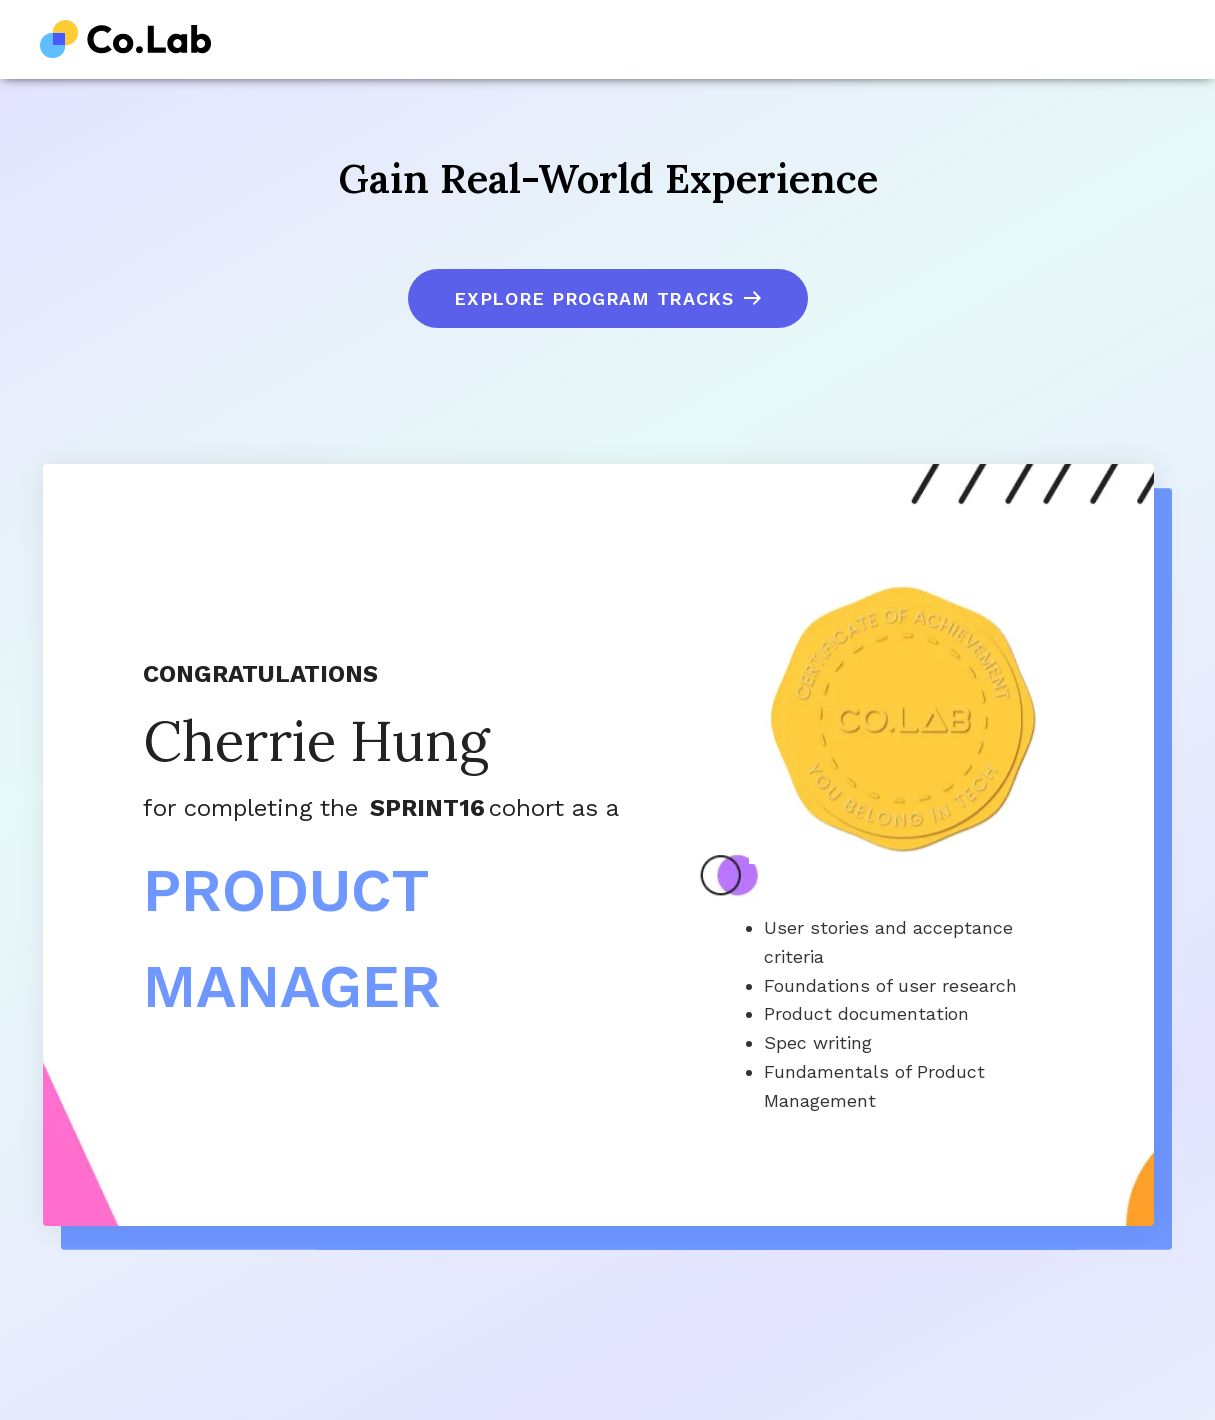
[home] (126, 39)
